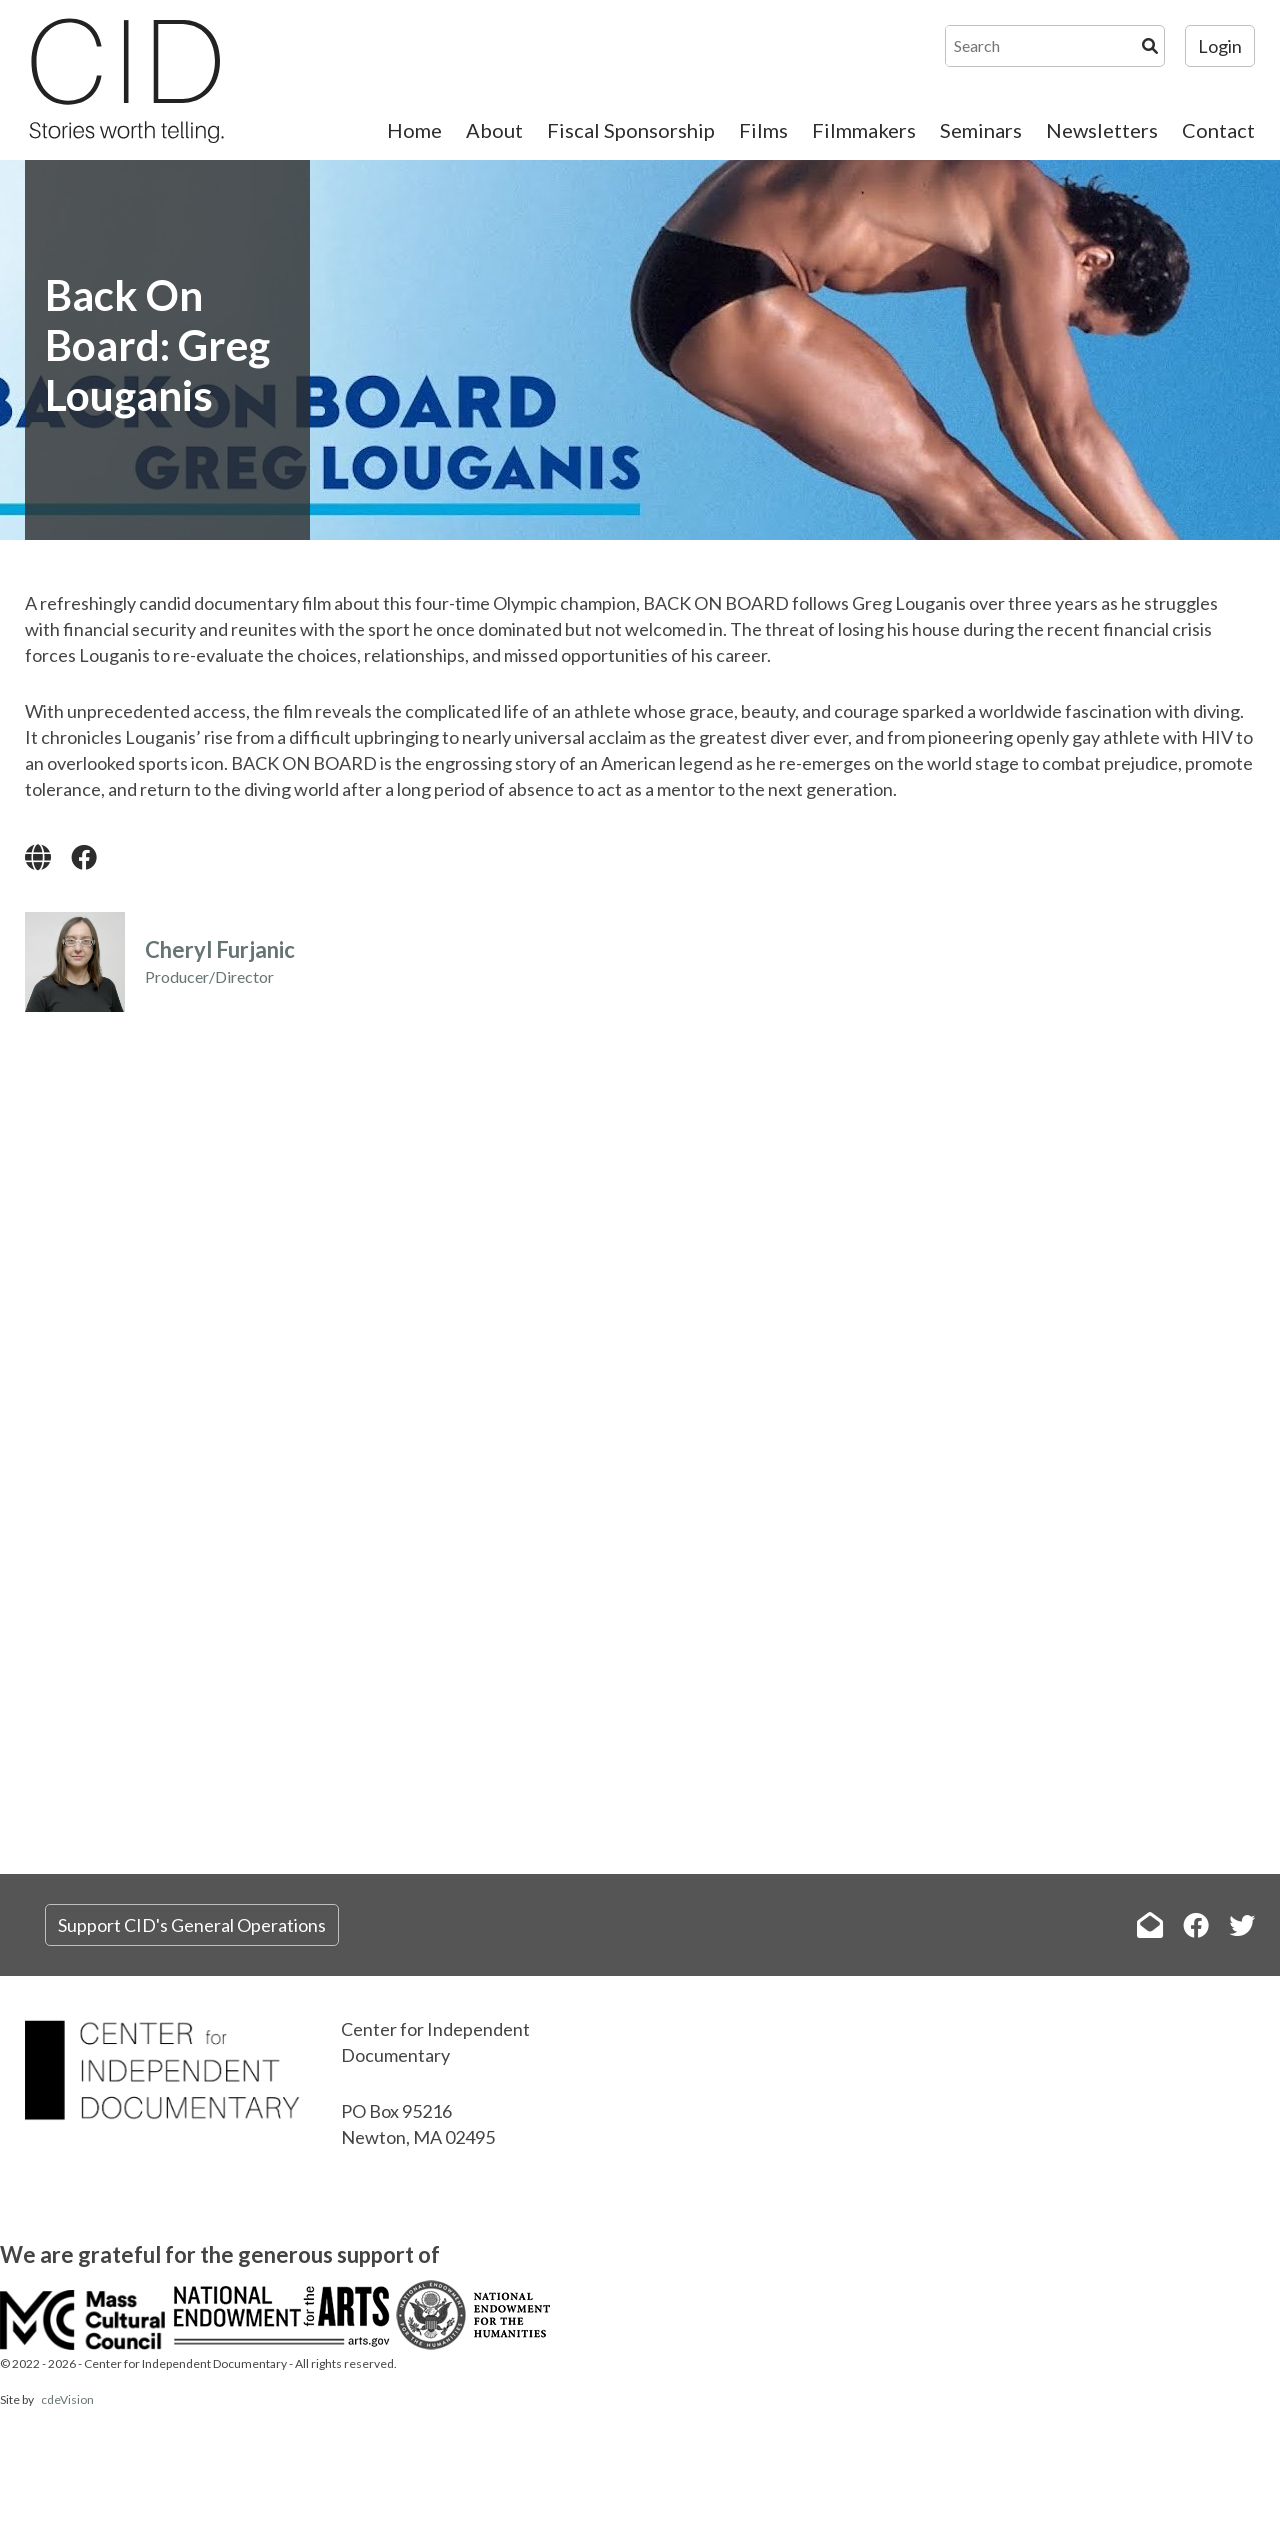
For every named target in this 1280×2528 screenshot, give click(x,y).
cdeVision (67, 2399)
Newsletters (1102, 130)
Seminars (981, 130)
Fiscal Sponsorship (631, 130)
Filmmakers (864, 130)
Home (414, 130)
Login (1220, 46)
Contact (1218, 130)
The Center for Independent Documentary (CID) (125, 80)
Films (763, 130)
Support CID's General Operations (192, 1925)
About (494, 130)
